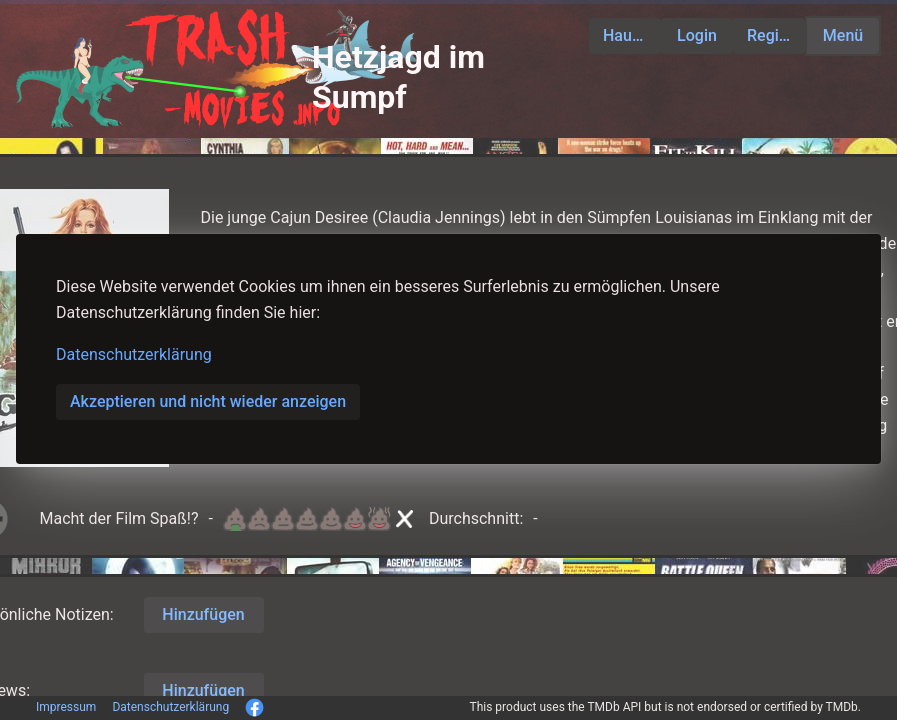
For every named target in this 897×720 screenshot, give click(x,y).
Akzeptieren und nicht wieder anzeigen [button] (208, 401)
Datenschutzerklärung (134, 354)
